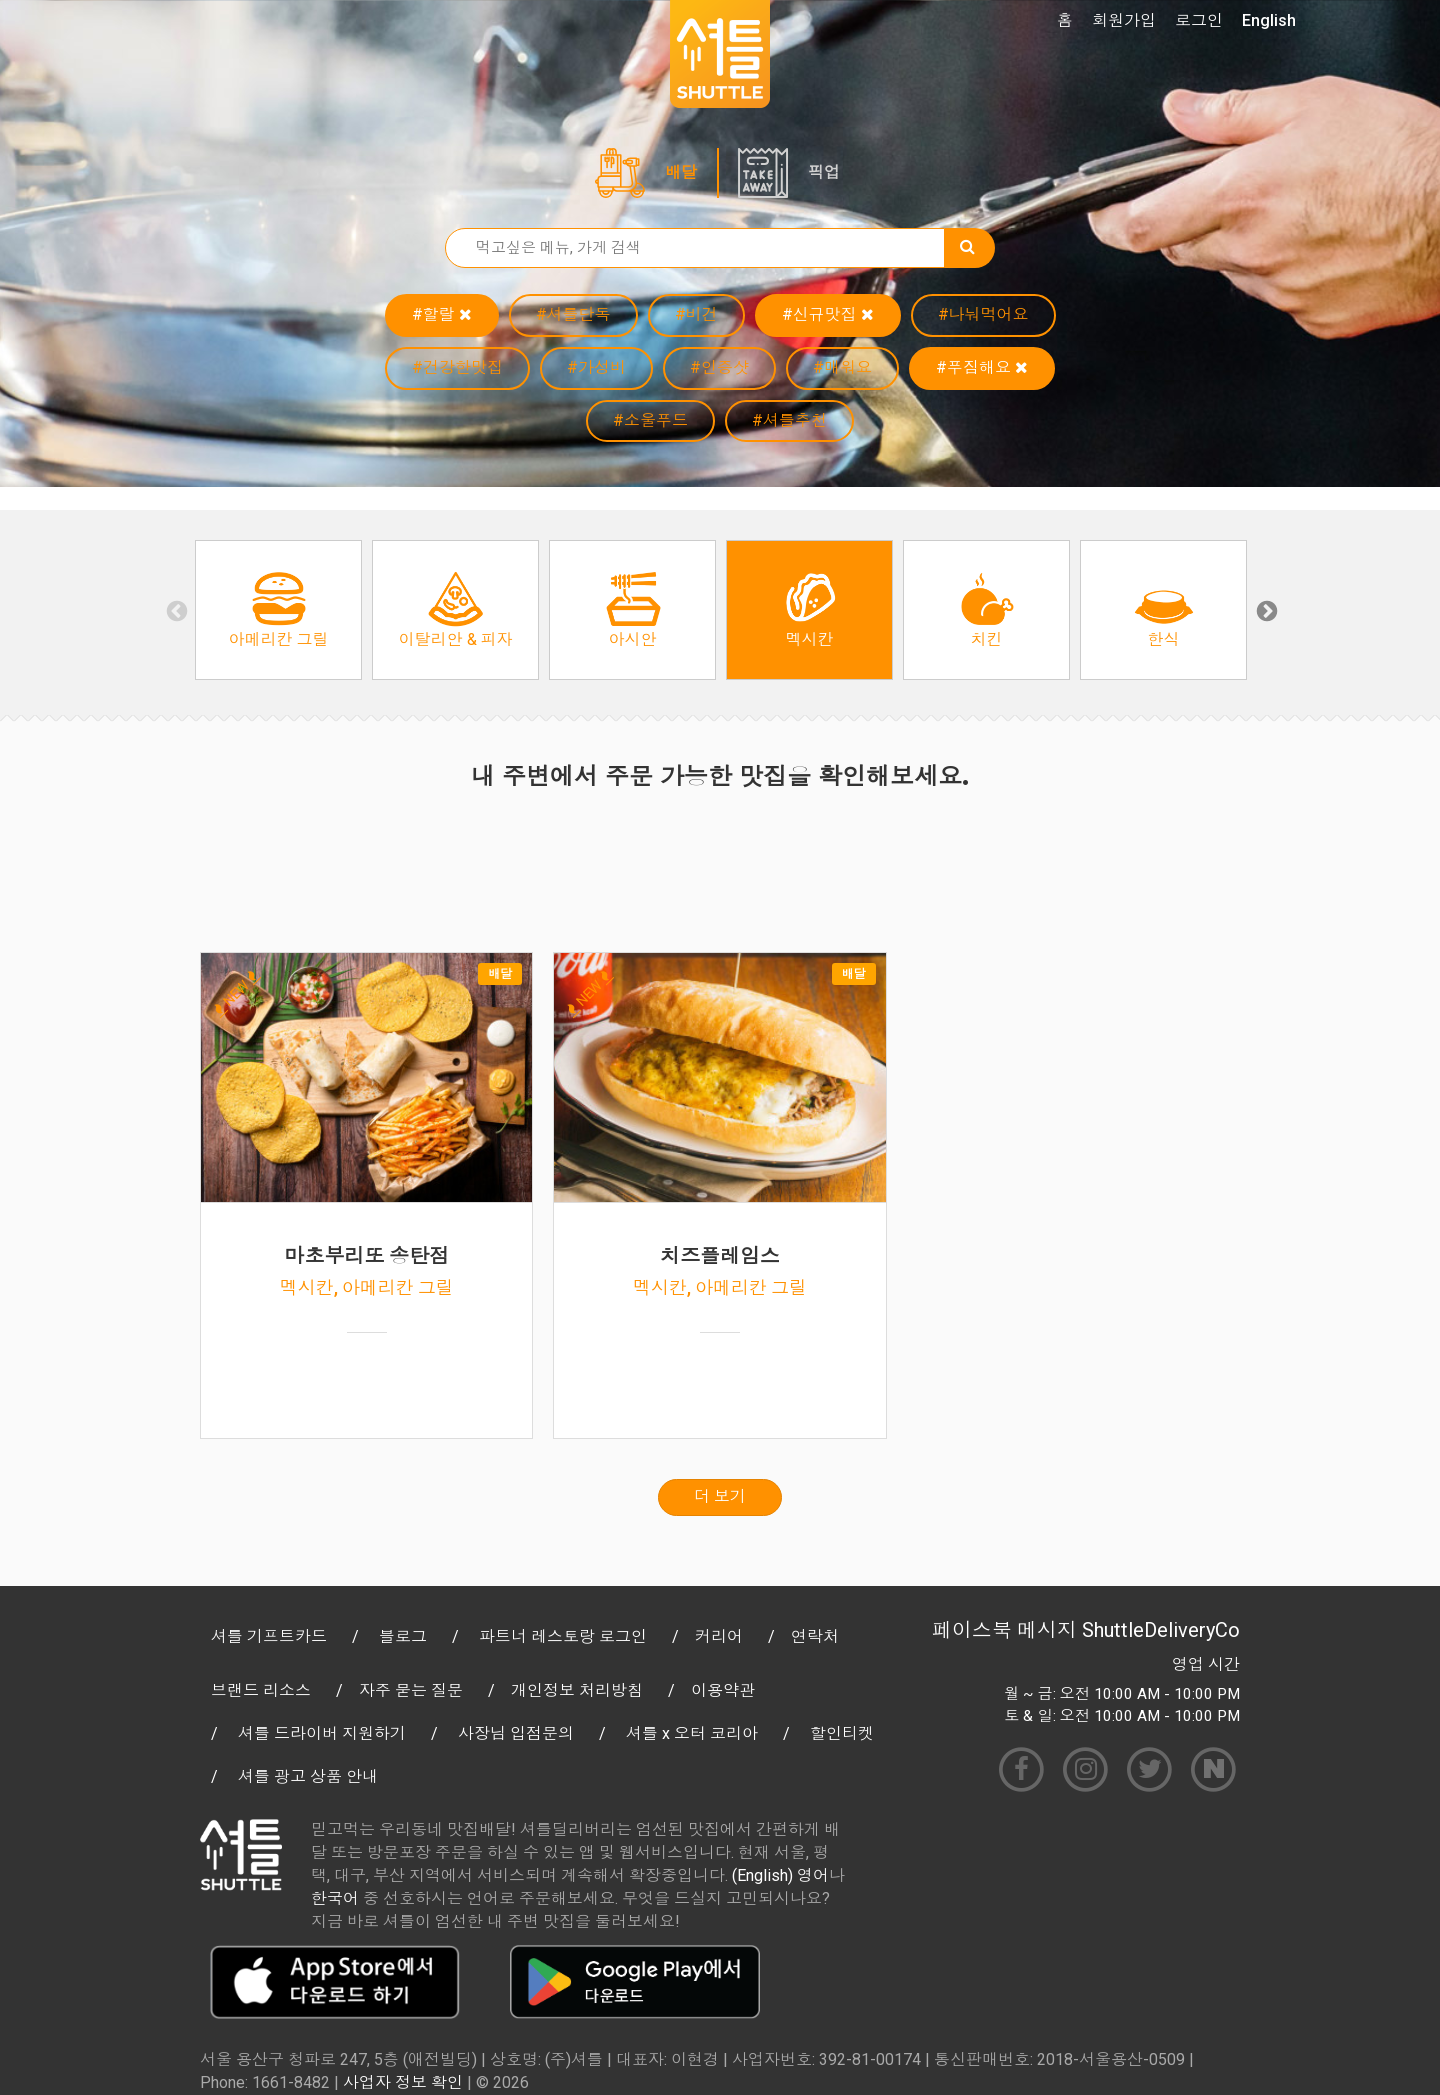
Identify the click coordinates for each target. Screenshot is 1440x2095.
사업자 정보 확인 (403, 2082)
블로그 (403, 1636)
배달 (681, 172)
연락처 (815, 1636)
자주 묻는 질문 (411, 1690)
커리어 (719, 1636)
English (1269, 20)
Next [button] (1265, 610)
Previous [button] (175, 610)
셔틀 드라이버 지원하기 (322, 1733)
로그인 (1199, 20)
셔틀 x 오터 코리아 (692, 1733)
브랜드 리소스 (261, 1690)
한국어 (335, 1898)
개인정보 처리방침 (577, 1690)
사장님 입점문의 (516, 1733)
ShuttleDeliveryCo (1161, 1630)
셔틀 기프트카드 (269, 1636)
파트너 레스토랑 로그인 (563, 1636)
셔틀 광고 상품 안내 (308, 1776)
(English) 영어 (780, 1875)
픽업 (824, 172)
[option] (278, 610)
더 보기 (720, 1496)
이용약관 (723, 1690)
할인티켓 (842, 1733)
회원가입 (1124, 20)
